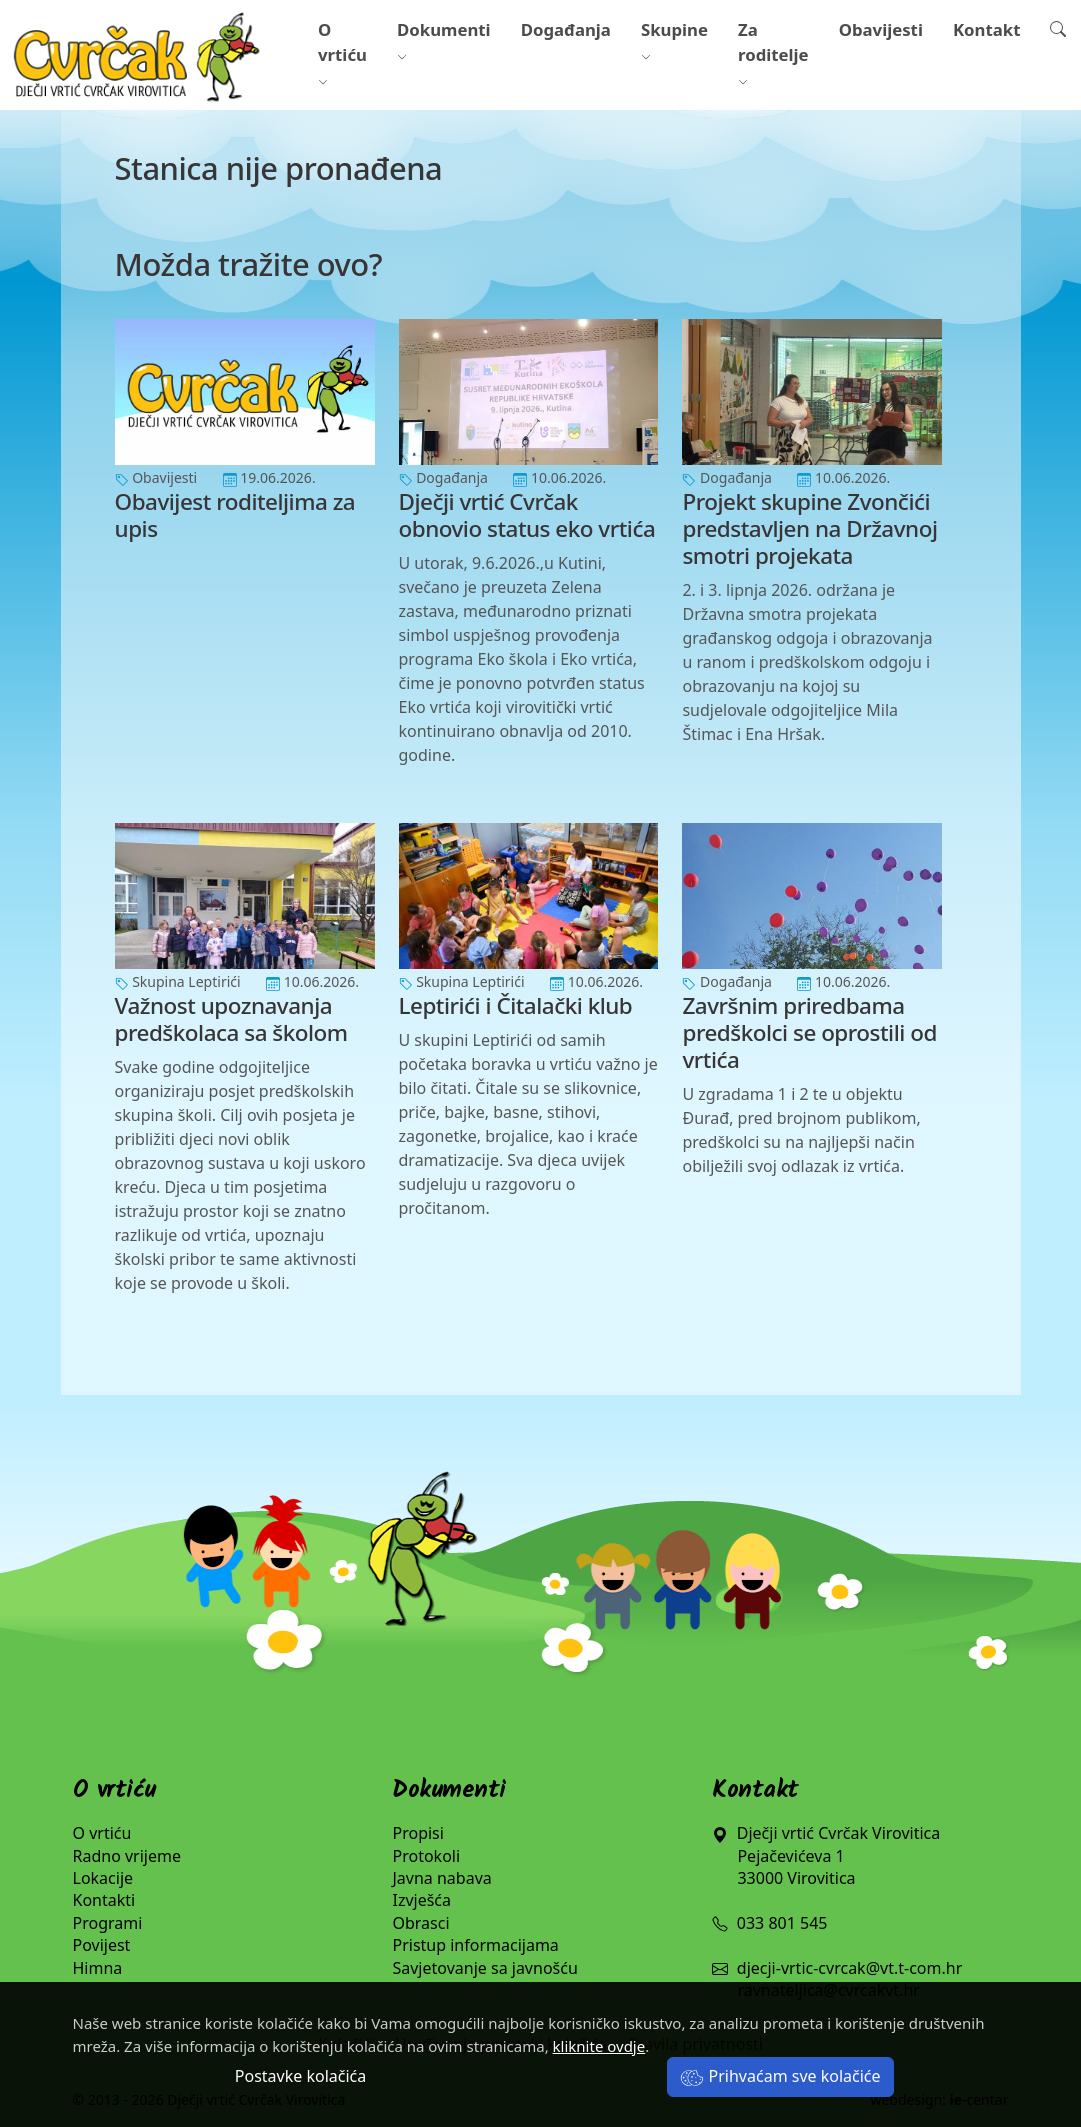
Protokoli (426, 1856)
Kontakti (104, 1900)
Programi (108, 1923)
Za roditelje (773, 54)
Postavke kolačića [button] (300, 2076)
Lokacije (103, 1878)
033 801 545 (769, 1923)
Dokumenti (444, 42)
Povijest (102, 1945)
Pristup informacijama (475, 1945)
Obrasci (420, 1923)
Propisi (417, 1833)
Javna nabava (441, 1878)
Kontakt (987, 29)
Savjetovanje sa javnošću (484, 1968)
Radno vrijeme (127, 1856)
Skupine (674, 42)
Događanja (566, 29)
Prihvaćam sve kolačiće (780, 2076)
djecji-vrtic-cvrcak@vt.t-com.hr (849, 1968)
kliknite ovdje (599, 2046)
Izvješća (421, 1900)
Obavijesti (881, 29)
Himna (98, 1968)
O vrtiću (342, 54)
